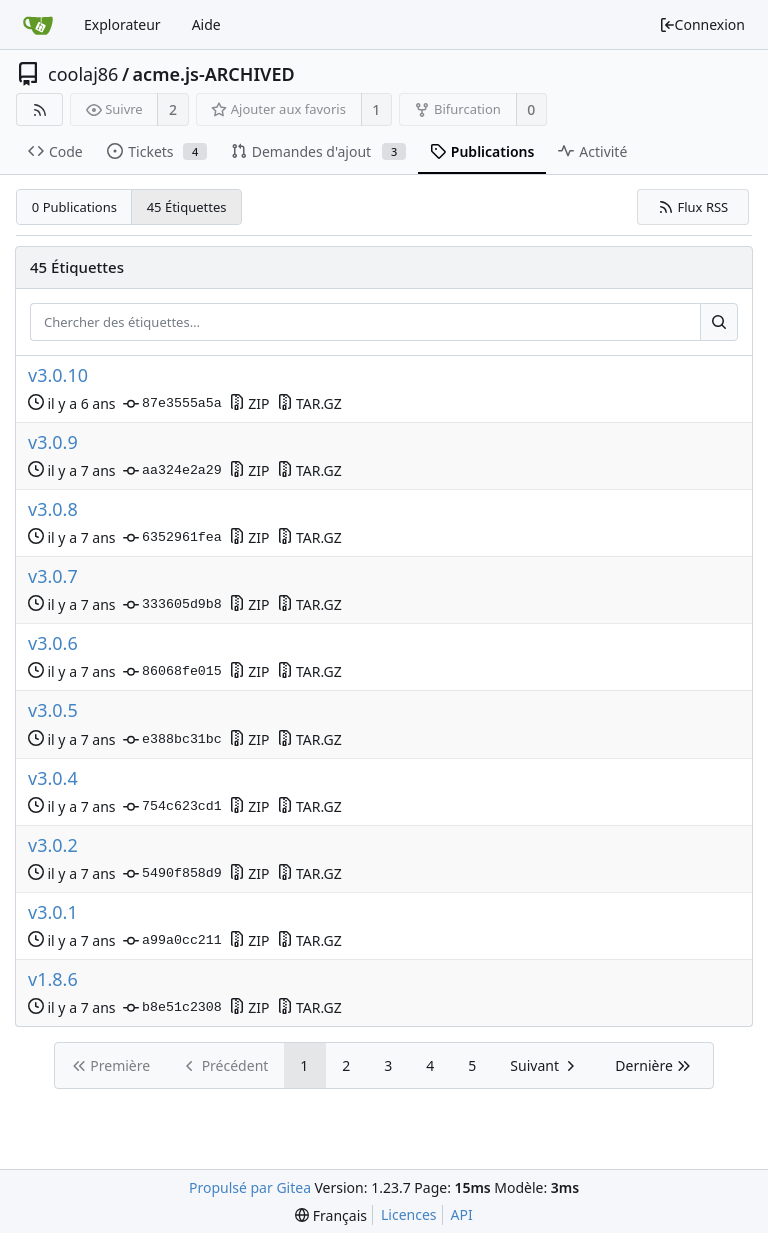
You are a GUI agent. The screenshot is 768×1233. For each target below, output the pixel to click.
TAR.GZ (309, 403)
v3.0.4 (53, 778)
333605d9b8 (172, 605)
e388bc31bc (172, 740)
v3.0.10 (58, 375)
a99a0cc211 (172, 941)
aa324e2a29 (172, 471)
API (462, 1214)
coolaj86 (83, 74)
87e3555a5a (172, 404)
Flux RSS (693, 207)
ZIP (249, 403)
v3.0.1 (53, 912)
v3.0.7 (53, 576)
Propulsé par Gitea (250, 1187)
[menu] (331, 1215)
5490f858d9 (172, 874)
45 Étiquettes (187, 207)
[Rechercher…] (719, 322)
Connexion (702, 24)
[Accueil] (38, 25)
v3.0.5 (53, 710)
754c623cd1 (172, 807)
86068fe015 (172, 672)
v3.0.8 (53, 509)
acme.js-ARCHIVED (214, 74)
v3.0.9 (53, 442)
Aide (206, 24)
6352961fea (172, 538)
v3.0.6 (53, 643)
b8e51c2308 (172, 1008)
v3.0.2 (53, 845)
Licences (409, 1214)
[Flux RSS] (39, 109)
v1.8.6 (53, 979)
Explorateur (122, 24)
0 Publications (74, 207)
